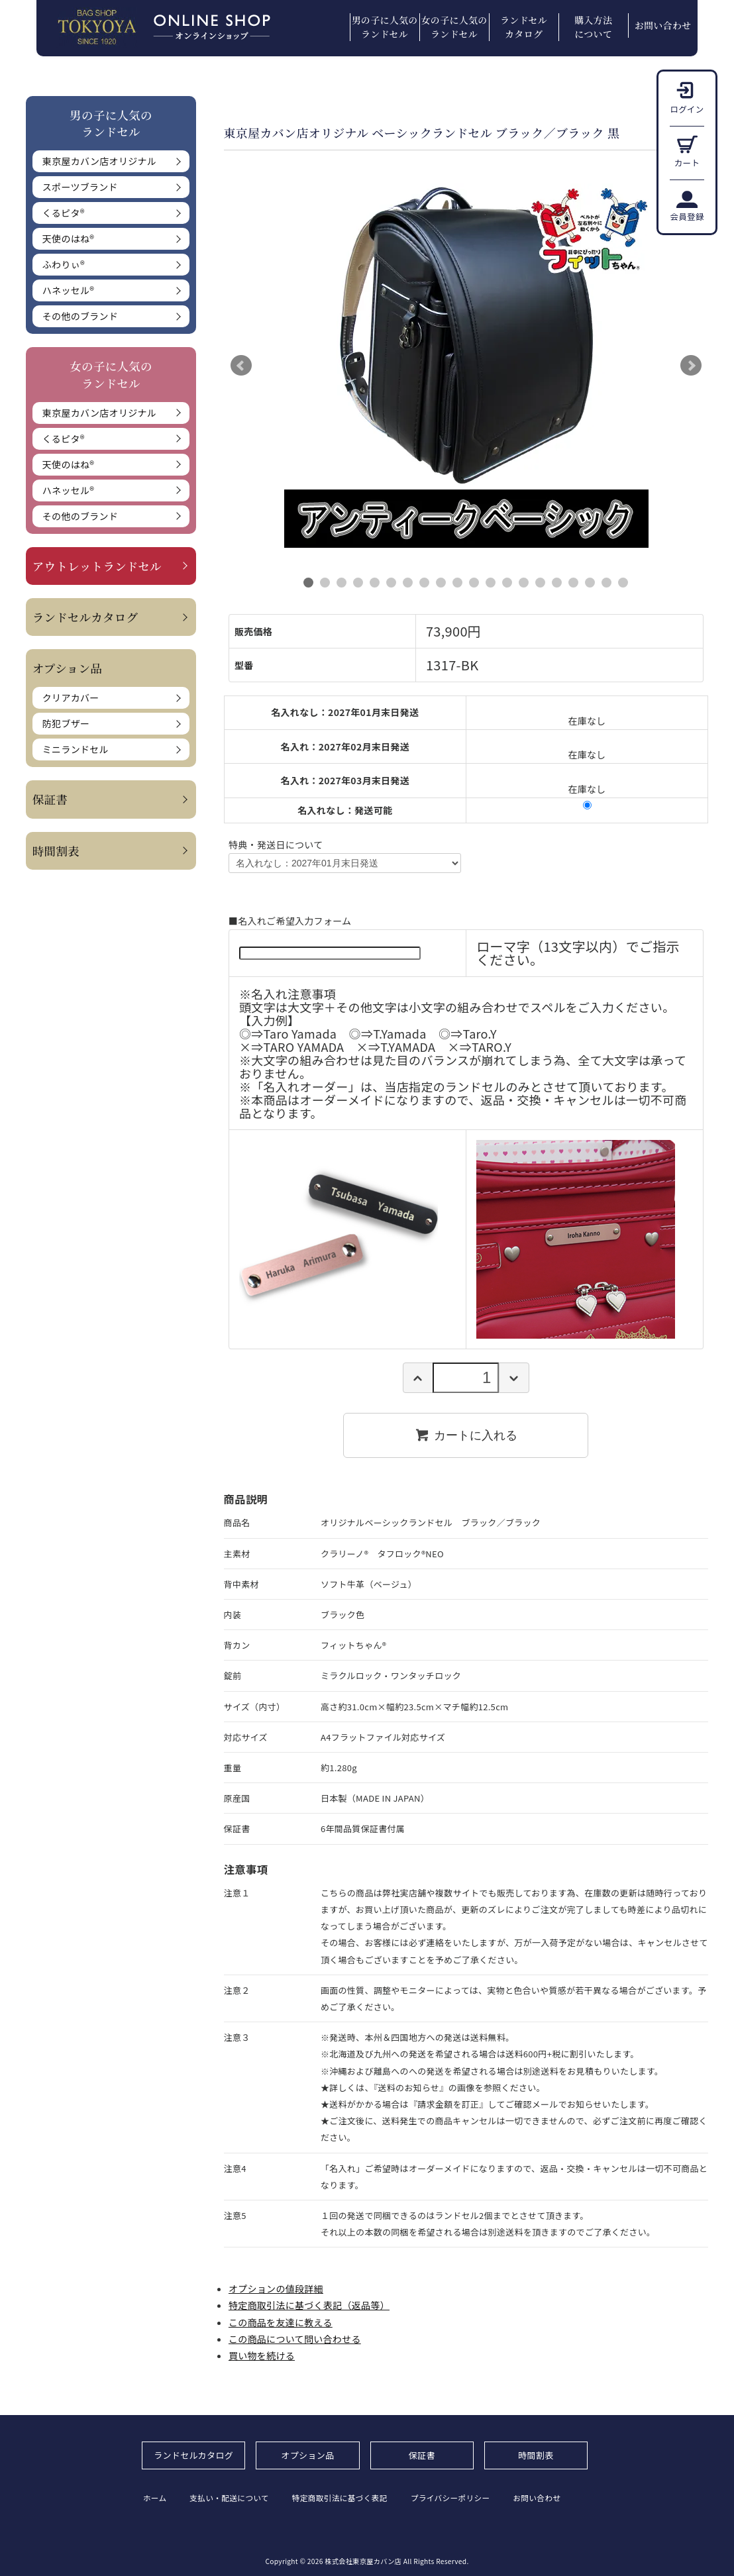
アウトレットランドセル (97, 566)
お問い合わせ (663, 25)
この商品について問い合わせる (295, 2338)
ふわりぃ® (63, 264)
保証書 (50, 799)
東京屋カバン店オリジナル (99, 161)
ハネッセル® (68, 290)
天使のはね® (68, 238)
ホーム (154, 2497)
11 (474, 583)
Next (691, 365)
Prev (241, 365)
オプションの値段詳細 (276, 2288)
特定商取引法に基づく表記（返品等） (309, 2305)
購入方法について (593, 26)
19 (606, 583)
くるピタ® (63, 212)
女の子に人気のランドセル (454, 26)
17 (573, 583)
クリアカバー (70, 697)
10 (457, 583)
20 (623, 583)
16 (557, 583)
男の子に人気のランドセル (385, 26)
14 (524, 583)
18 (590, 583)
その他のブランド (80, 316)
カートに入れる (466, 1435)
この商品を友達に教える (281, 2322)
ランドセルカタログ (523, 26)
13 (507, 583)
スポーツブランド (80, 186)
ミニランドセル (75, 749)
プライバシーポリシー (465, 2497)
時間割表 (55, 851)
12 (491, 583)
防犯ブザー (66, 723)
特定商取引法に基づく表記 (349, 2497)
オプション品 (308, 2455)
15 (540, 583)
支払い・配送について (233, 2497)
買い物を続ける (262, 2355)
